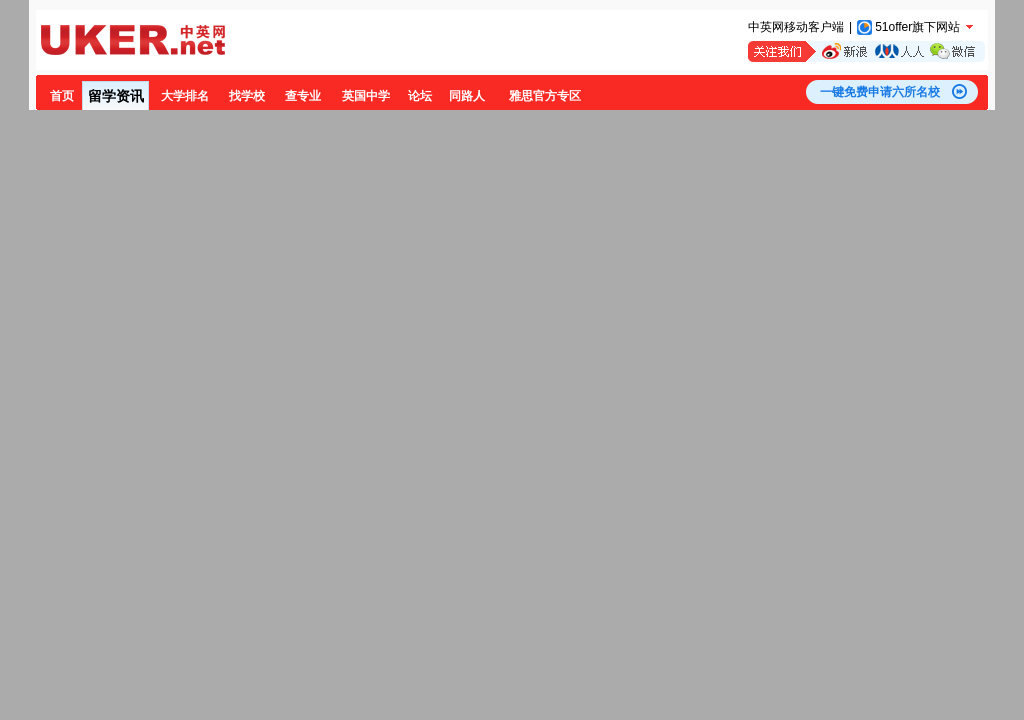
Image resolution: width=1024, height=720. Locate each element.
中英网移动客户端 (796, 27)
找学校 (247, 96)
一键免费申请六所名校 (880, 92)
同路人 (467, 96)
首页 (62, 96)
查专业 (303, 96)
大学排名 (185, 96)
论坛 (420, 96)
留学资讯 (116, 96)
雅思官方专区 (545, 96)
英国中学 (366, 96)
